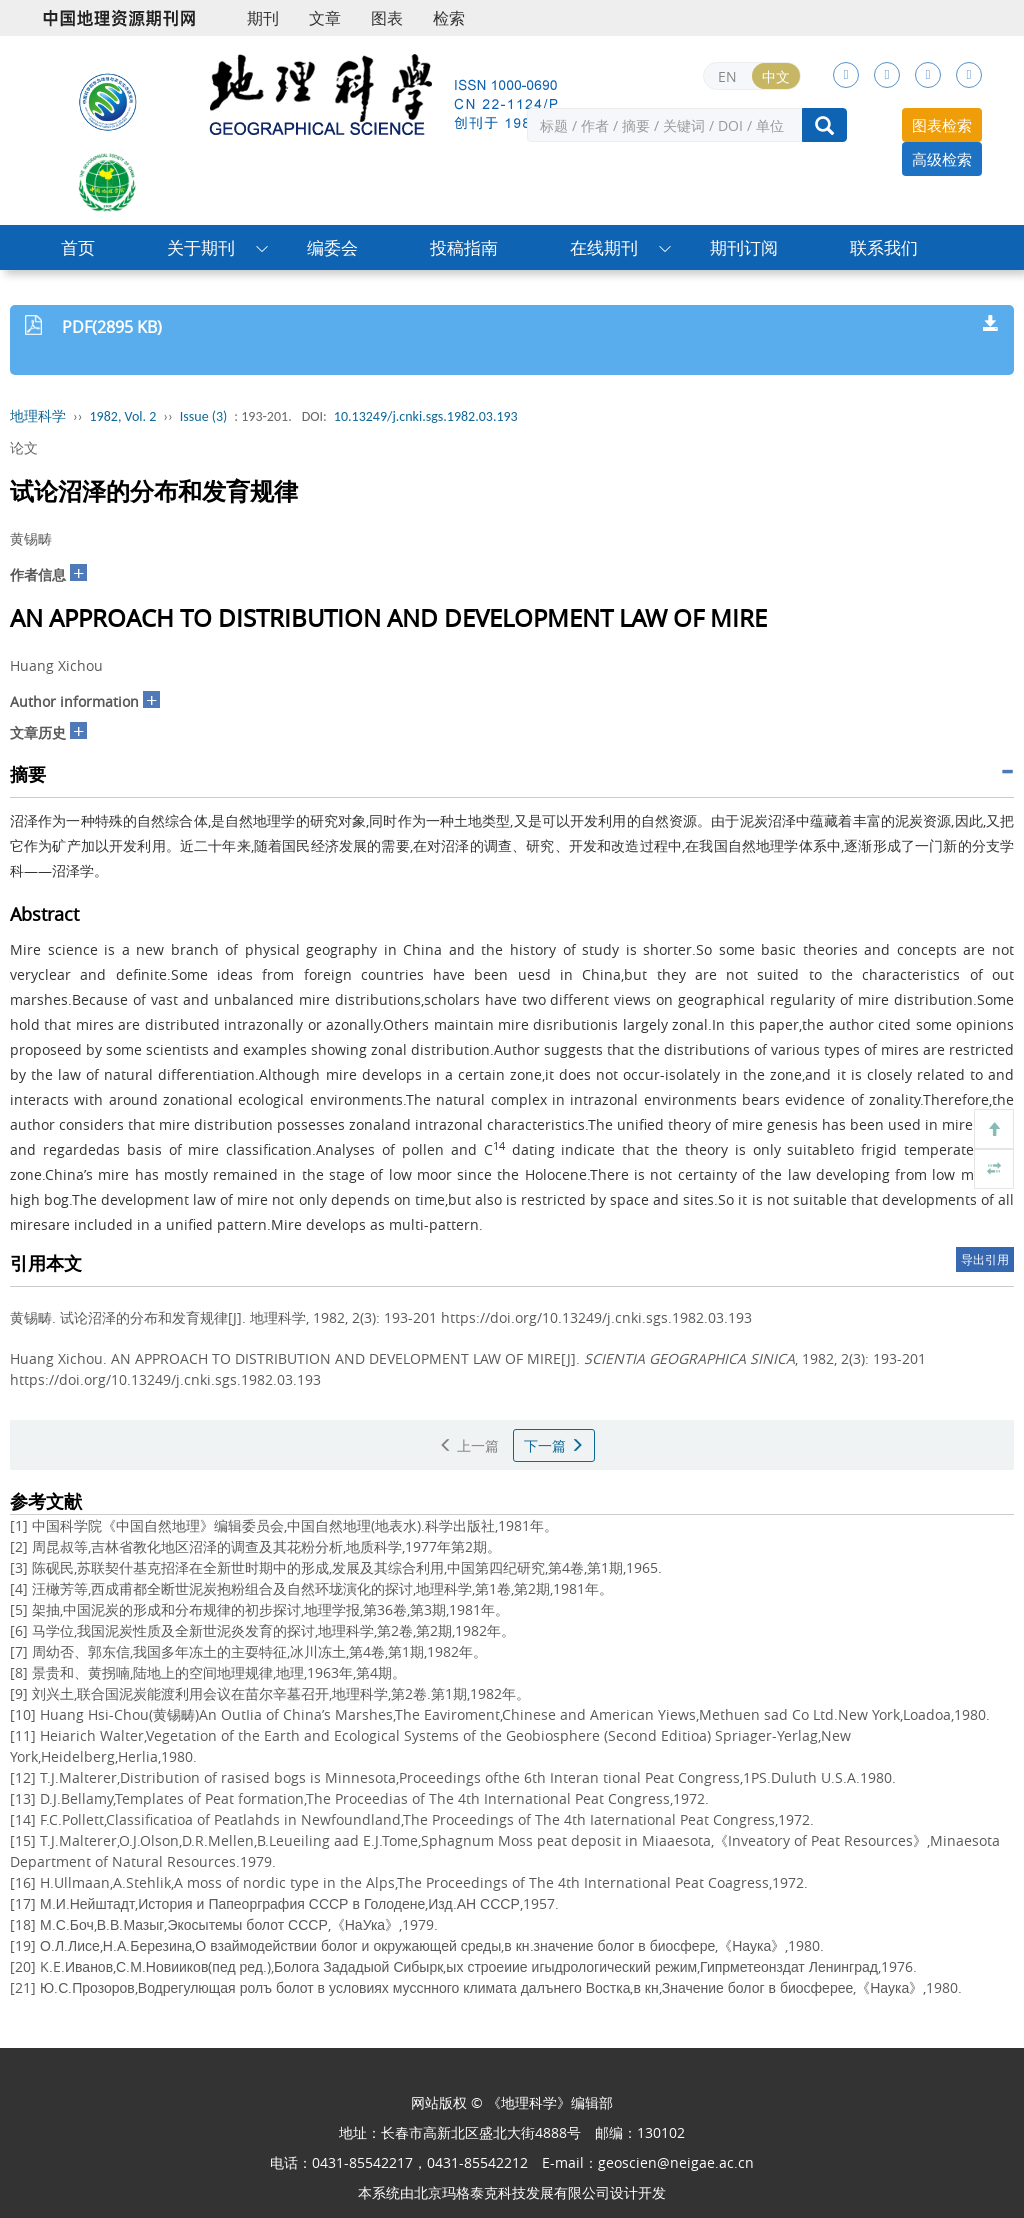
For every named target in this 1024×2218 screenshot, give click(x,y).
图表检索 (942, 125)
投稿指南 (464, 247)
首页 (78, 247)
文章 (325, 18)
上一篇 (469, 1445)
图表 (387, 18)
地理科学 (38, 416)
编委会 (332, 247)
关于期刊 (201, 247)
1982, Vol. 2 (123, 416)
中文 (776, 76)
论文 (24, 447)
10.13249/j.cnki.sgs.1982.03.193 (426, 416)
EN (727, 76)
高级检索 (942, 159)
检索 (449, 18)
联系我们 (884, 247)
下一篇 (554, 1445)
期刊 (263, 18)
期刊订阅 (744, 247)
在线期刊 (604, 247)
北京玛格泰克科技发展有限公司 (512, 2192)
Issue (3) (204, 416)
